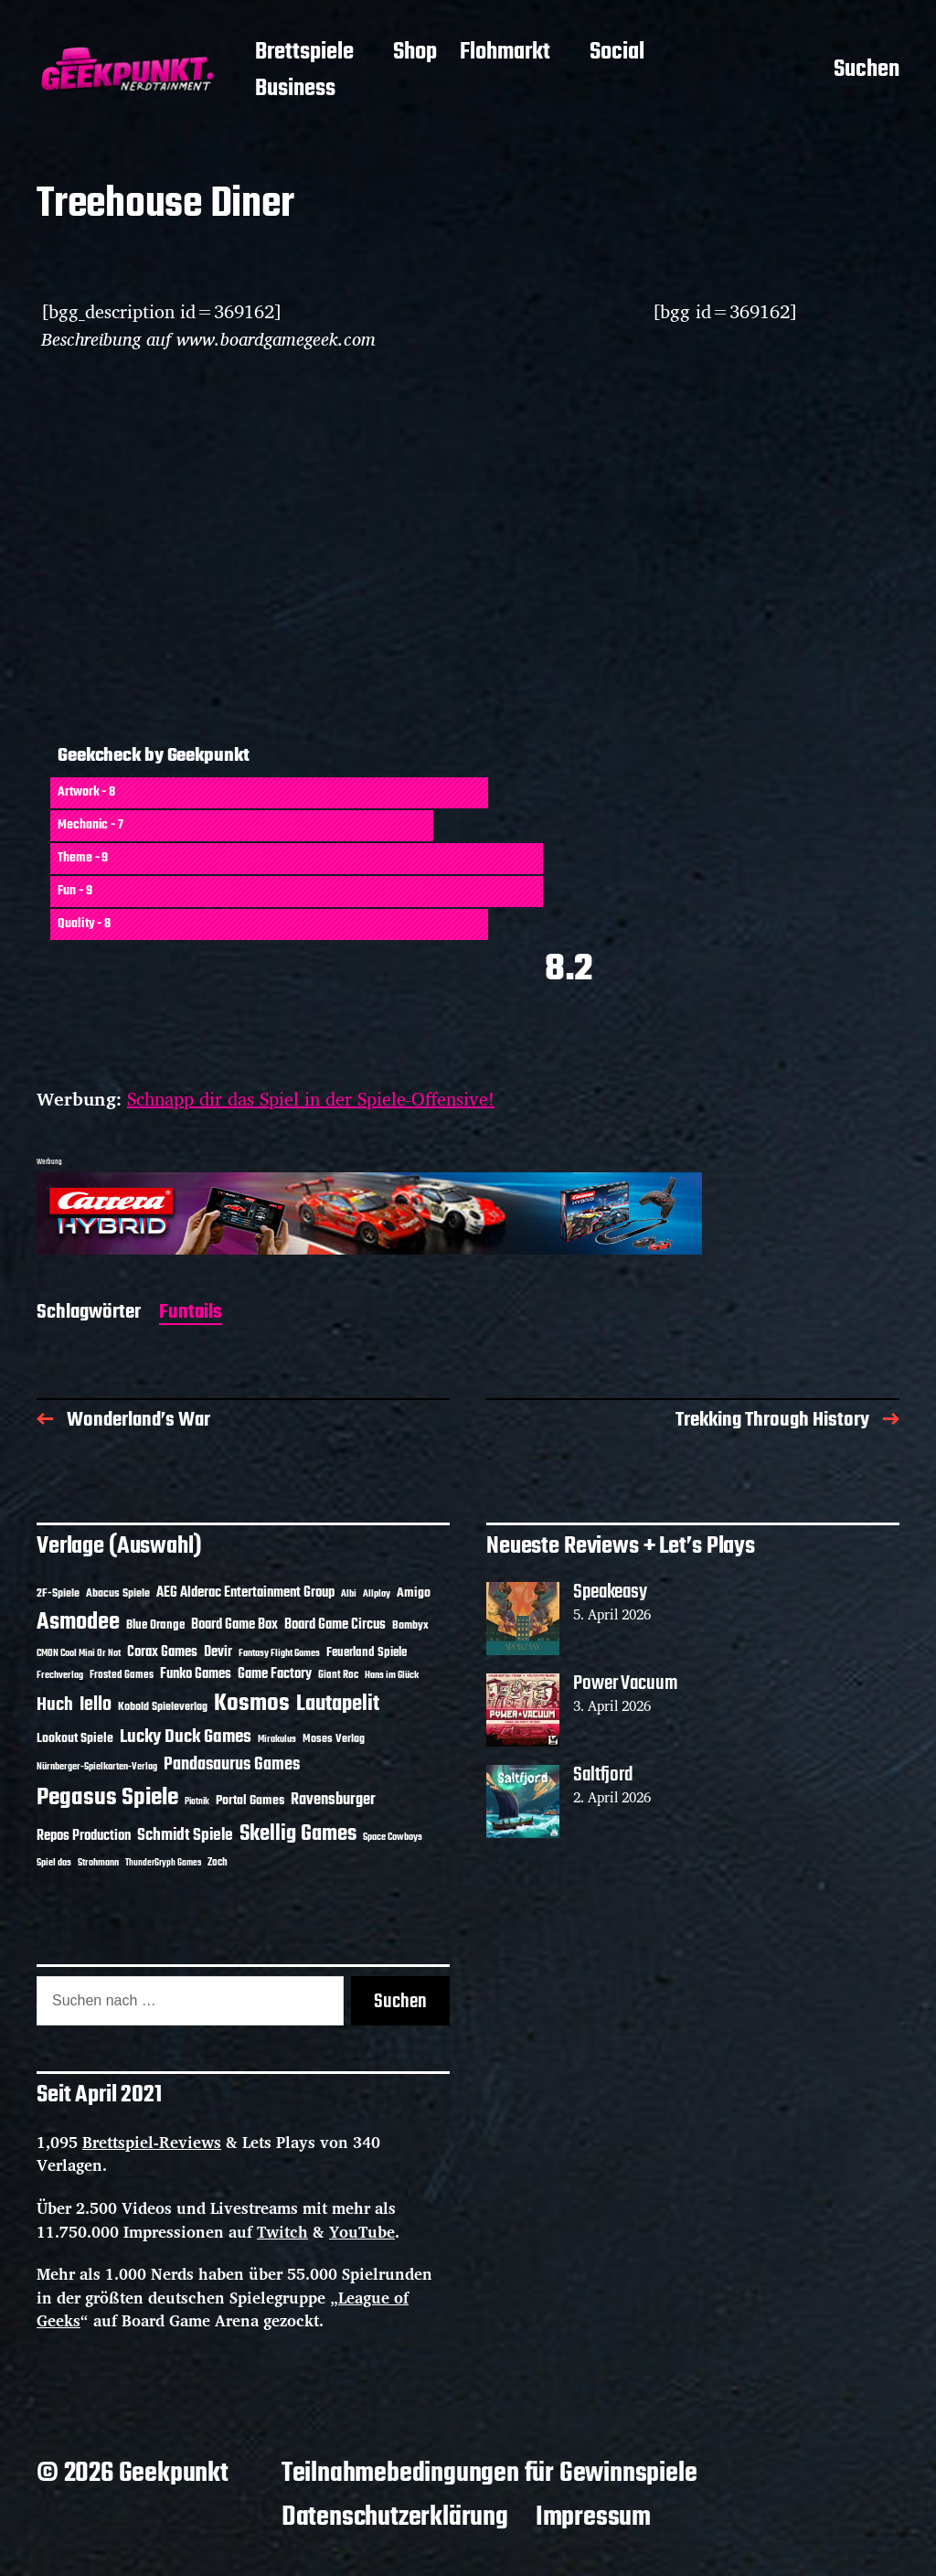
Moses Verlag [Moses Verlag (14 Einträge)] (334, 1738)
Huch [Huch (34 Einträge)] (55, 1705)
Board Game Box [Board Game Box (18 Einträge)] (234, 1625)
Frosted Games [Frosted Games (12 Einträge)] (122, 1675)
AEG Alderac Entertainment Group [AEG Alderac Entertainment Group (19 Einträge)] (245, 1593)
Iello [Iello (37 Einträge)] (96, 1705)
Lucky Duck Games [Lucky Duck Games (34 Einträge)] (185, 1737)
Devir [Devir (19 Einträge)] (218, 1652)
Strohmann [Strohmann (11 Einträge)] (98, 1863)
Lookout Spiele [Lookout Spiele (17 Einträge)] (75, 1738)
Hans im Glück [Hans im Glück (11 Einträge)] (392, 1675)
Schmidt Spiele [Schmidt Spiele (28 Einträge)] (185, 1835)
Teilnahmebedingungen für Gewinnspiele (489, 2474)
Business (295, 89)
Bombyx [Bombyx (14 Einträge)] (410, 1625)
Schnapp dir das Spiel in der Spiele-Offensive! (311, 1099)
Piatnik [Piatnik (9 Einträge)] (197, 1802)
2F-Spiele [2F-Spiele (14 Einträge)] (58, 1593)
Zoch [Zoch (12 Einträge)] (217, 1863)
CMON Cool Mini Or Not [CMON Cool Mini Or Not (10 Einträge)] (79, 1653)
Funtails (190, 1313)
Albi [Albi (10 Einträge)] (348, 1594)
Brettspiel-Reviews (151, 2142)
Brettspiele (304, 53)
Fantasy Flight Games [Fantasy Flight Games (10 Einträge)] (279, 1653)
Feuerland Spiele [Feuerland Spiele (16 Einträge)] (366, 1652)
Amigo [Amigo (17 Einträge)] (414, 1593)
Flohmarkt (505, 53)
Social (617, 53)
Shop (415, 53)
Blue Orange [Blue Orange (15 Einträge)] (155, 1625)
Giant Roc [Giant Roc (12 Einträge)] (338, 1675)
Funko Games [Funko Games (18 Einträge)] (195, 1674)
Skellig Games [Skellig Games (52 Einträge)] (297, 1834)
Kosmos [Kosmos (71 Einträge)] (252, 1704)
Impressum (593, 2517)
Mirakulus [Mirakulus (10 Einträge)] (277, 1739)
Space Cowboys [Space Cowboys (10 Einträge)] (392, 1837)
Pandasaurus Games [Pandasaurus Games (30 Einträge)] (232, 1765)
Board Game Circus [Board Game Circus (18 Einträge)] (335, 1625)
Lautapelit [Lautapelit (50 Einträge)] (337, 1704)
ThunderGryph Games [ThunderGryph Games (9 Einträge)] (163, 1863)
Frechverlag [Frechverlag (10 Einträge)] (60, 1675)
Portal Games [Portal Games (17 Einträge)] (250, 1801)
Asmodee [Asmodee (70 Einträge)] (78, 1622)
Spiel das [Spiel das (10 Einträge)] (54, 1862)
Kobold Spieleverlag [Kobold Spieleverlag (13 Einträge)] (162, 1707)
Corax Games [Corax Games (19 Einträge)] (162, 1652)
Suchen (866, 71)
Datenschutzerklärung (395, 2517)
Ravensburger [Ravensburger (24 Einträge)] (333, 1800)
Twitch (282, 2231)
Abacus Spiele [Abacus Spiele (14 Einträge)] (118, 1593)
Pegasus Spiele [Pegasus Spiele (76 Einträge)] (107, 1798)
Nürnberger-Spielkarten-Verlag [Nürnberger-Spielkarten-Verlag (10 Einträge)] (97, 1766)
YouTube (362, 2231)
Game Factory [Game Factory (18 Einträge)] (275, 1674)
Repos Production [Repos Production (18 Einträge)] (84, 1836)
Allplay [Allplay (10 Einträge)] (376, 1594)
